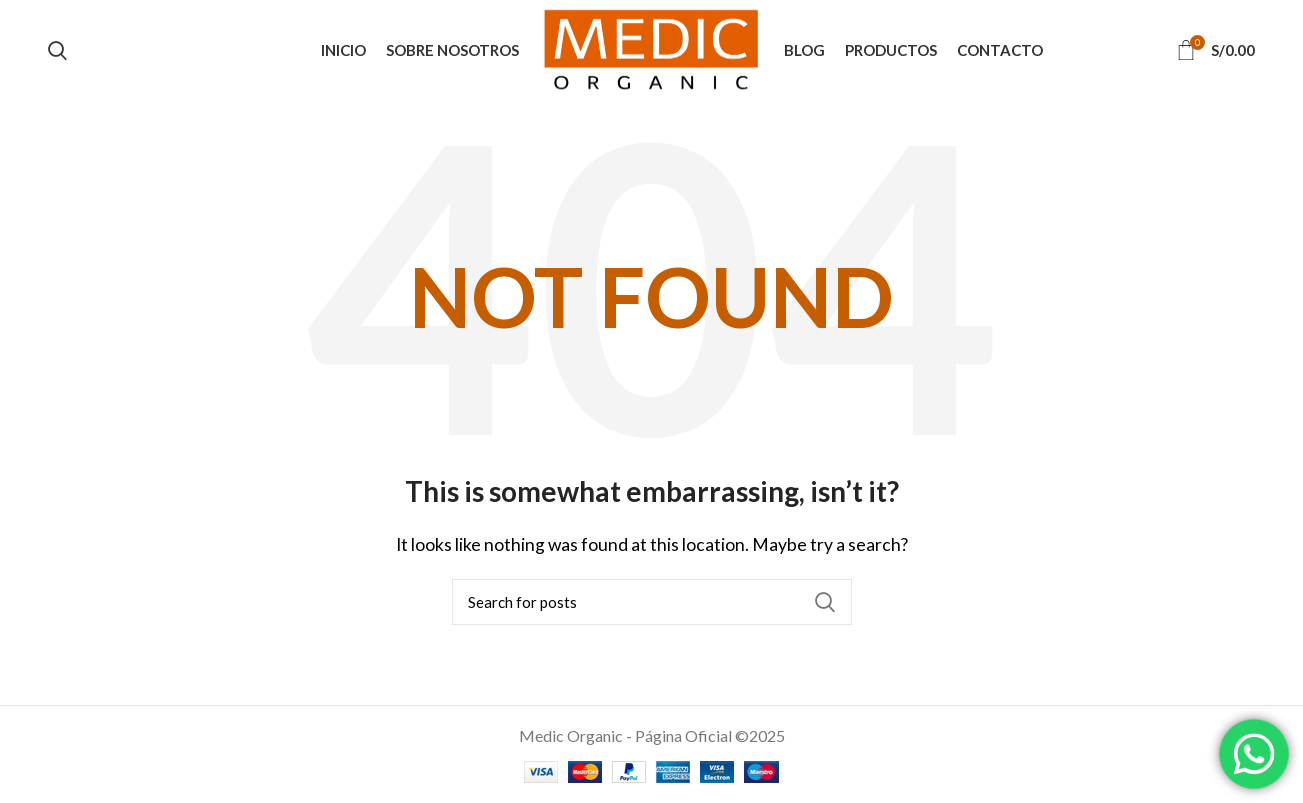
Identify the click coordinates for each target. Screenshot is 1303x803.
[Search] (652, 602)
